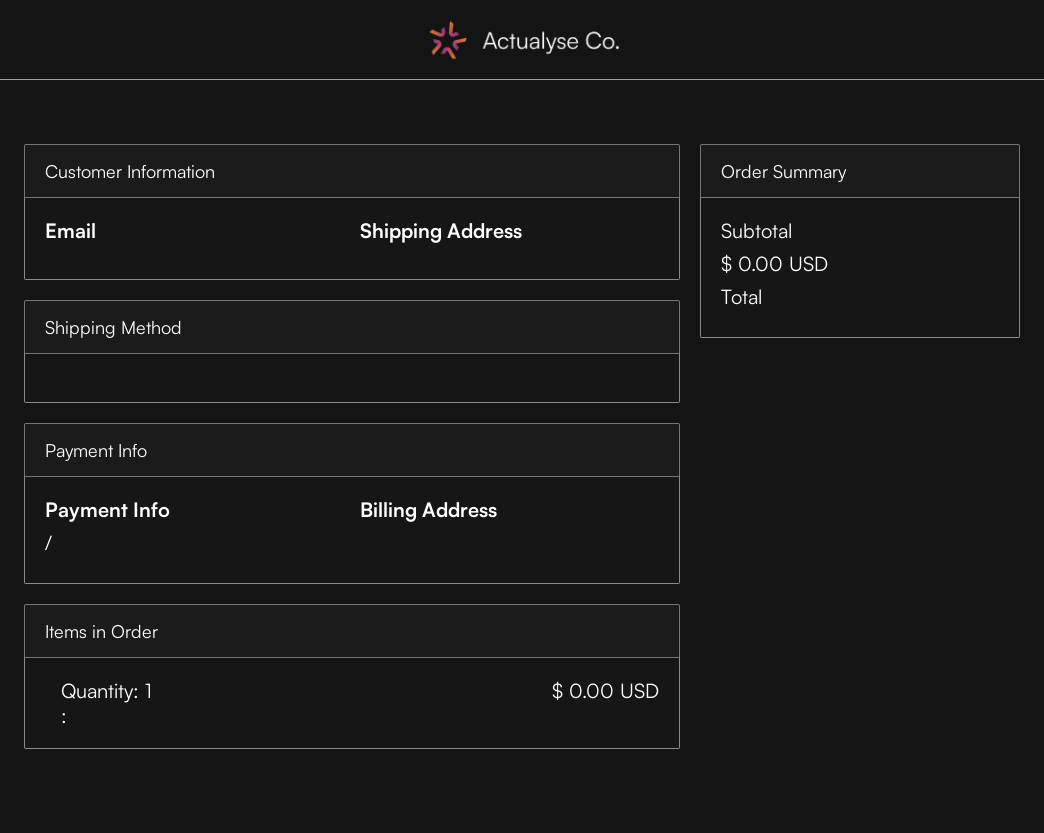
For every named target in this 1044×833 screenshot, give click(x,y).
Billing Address (428, 509)
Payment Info (107, 509)
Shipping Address (441, 230)
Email (70, 230)
